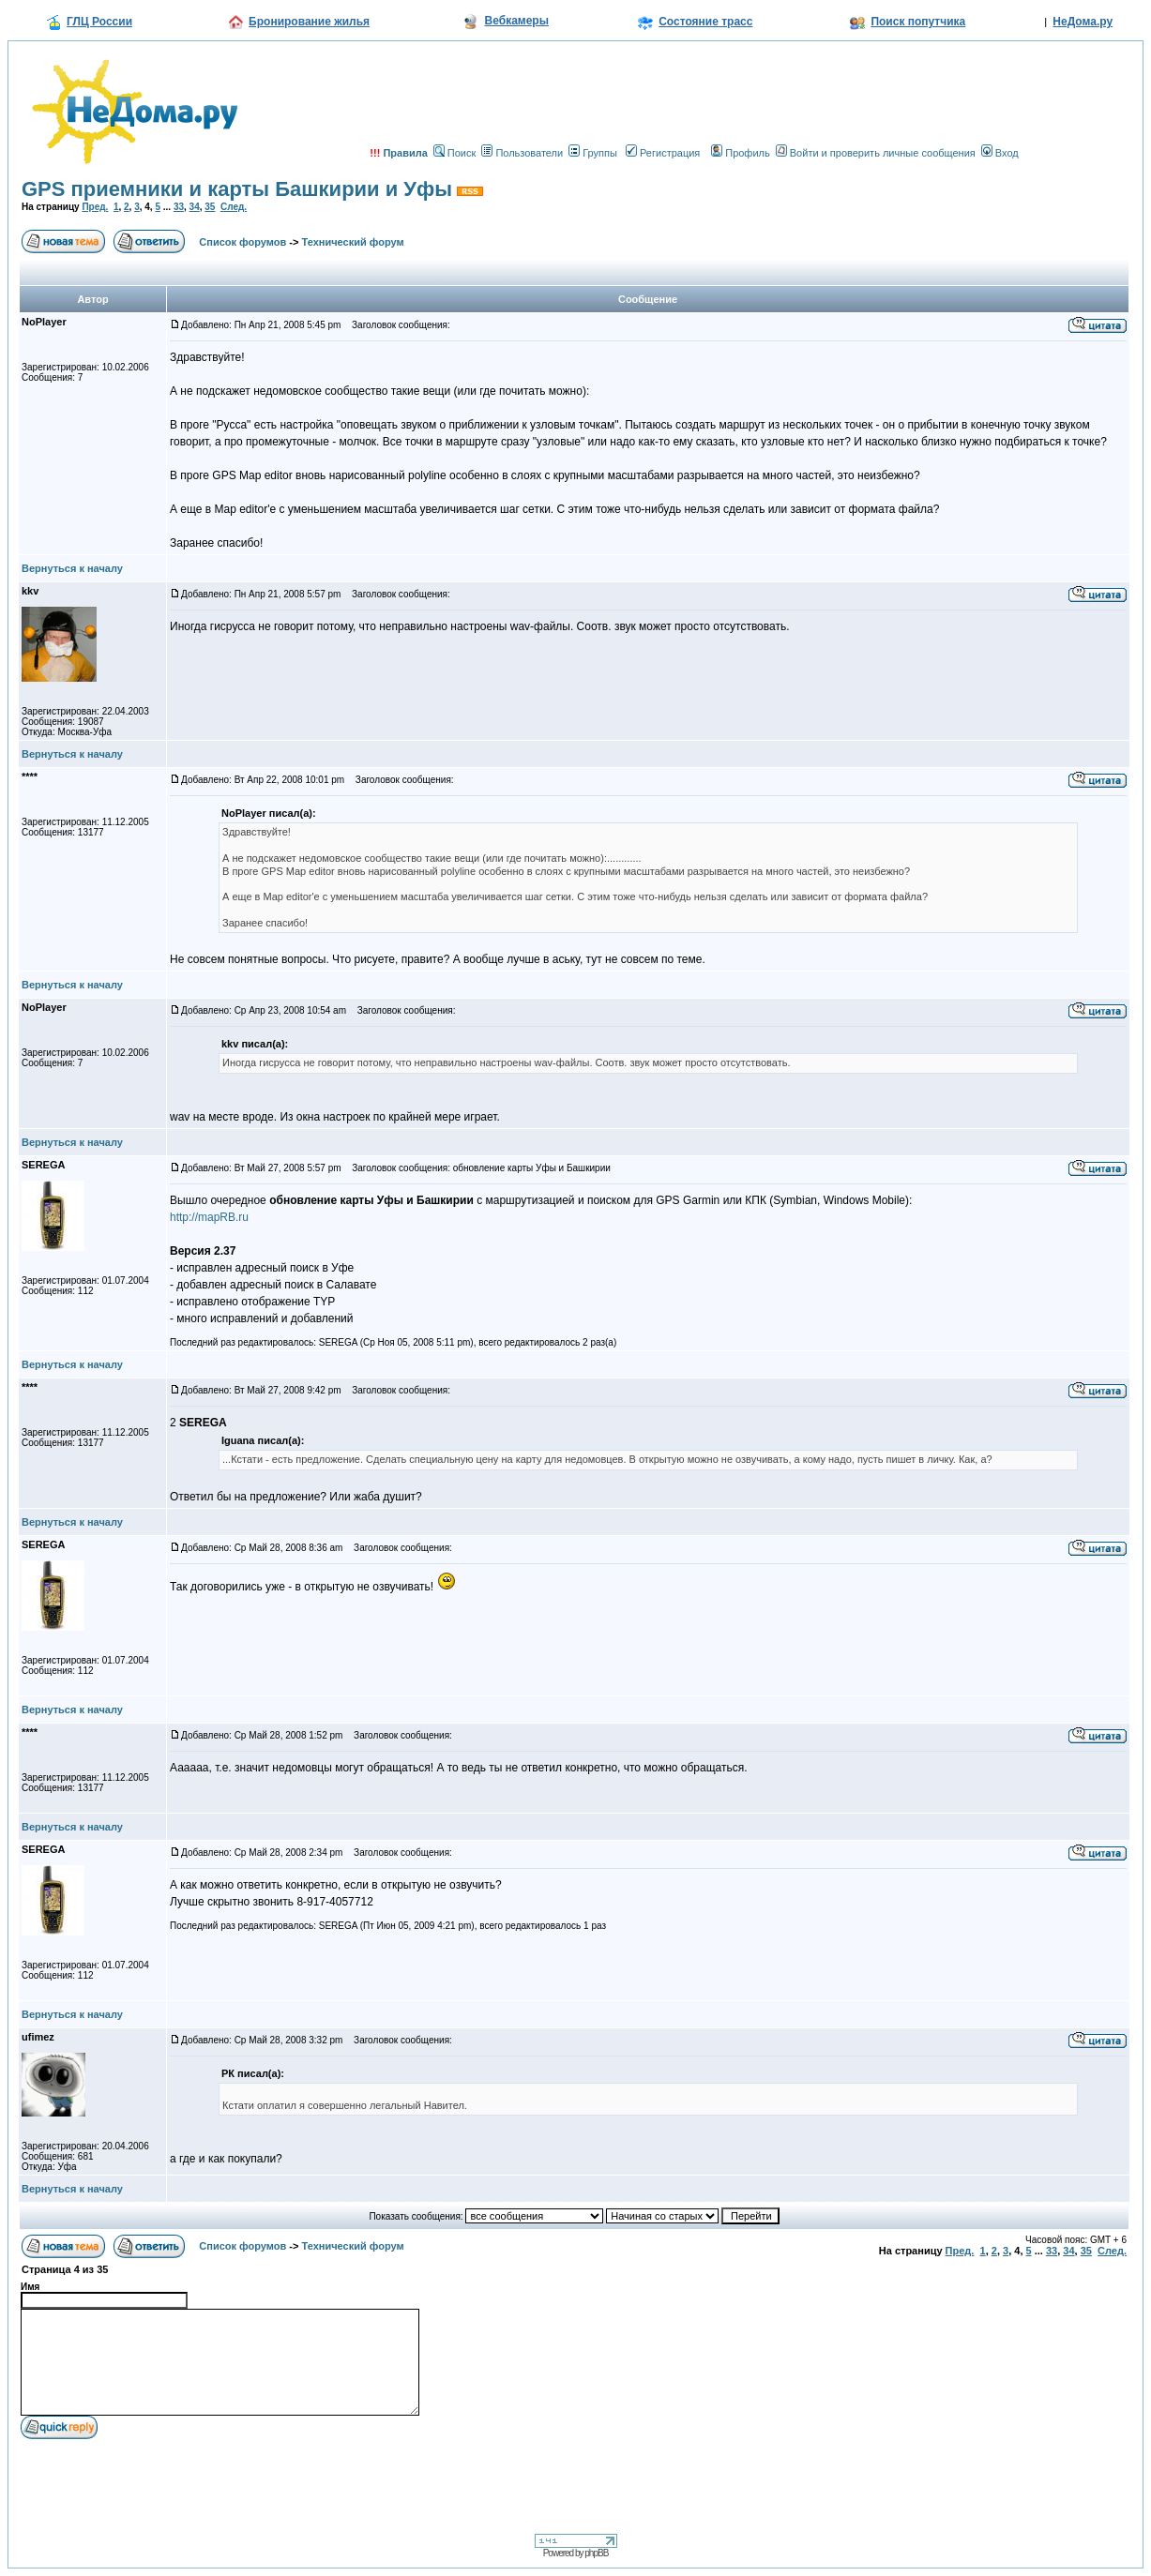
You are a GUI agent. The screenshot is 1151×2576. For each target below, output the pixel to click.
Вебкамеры (517, 20)
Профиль (740, 152)
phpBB (596, 2553)
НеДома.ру (1083, 21)
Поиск (454, 152)
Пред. (95, 207)
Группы (592, 152)
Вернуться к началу (72, 568)
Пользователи (522, 152)
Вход (1000, 152)
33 (179, 207)
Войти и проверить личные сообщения (876, 152)
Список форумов (242, 242)
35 (209, 207)
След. (233, 207)
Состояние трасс (705, 21)
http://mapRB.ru (209, 1217)
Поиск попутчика (918, 21)
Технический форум (353, 242)
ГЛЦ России (99, 21)
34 (194, 207)
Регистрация (663, 152)
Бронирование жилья (309, 21)
